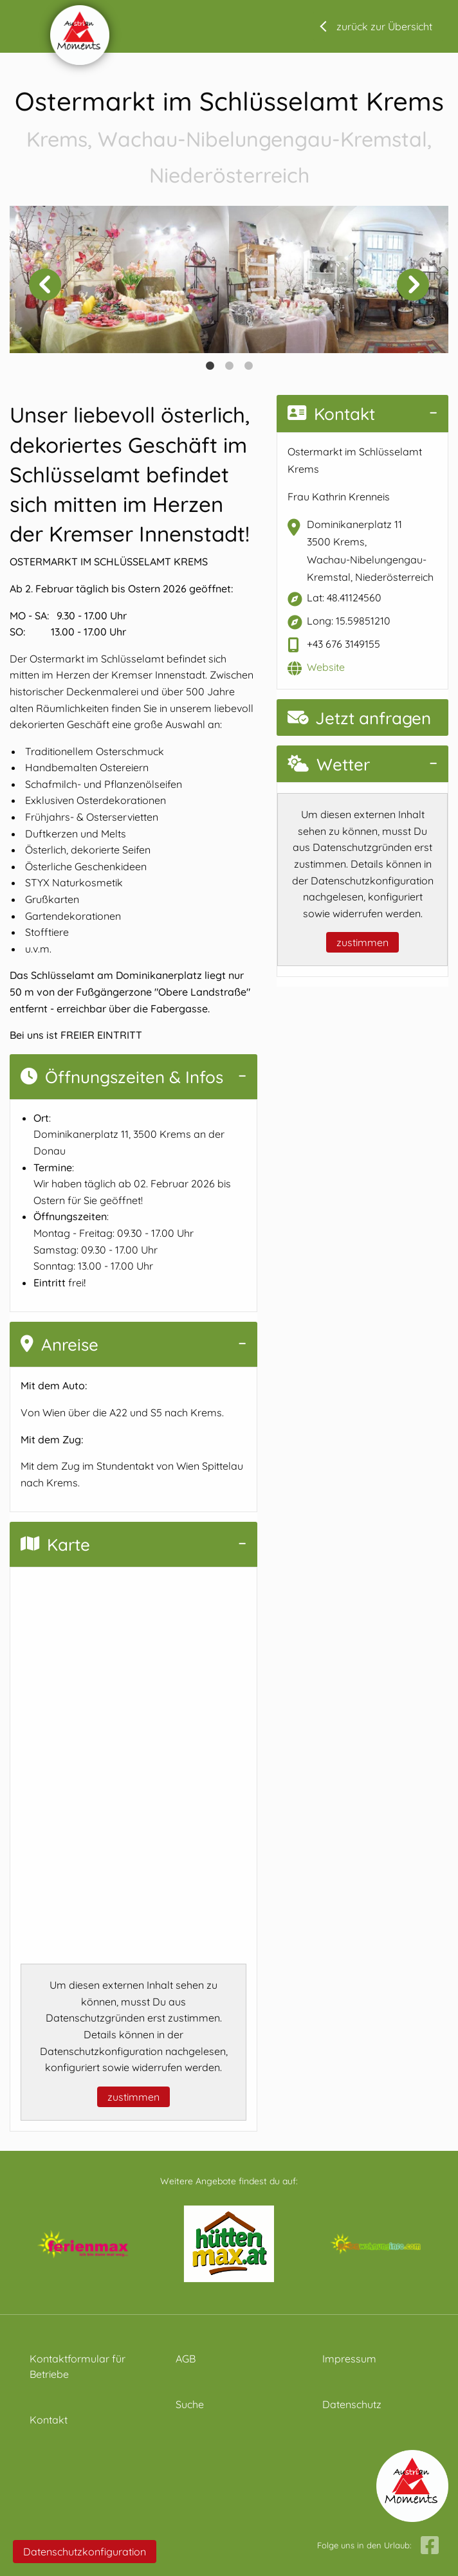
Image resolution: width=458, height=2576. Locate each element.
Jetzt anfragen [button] (359, 718)
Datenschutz (351, 2404)
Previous (45, 284)
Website (326, 667)
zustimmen (133, 2096)
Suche (190, 2404)
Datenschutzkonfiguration (84, 2551)
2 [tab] (229, 366)
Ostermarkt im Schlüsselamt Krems (229, 138)
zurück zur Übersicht (384, 26)
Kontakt (331, 414)
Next (413, 284)
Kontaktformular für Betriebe (77, 2366)
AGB (186, 2358)
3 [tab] (248, 366)
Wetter (329, 764)
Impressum (349, 2358)
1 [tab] (209, 366)
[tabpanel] (119, 280)
